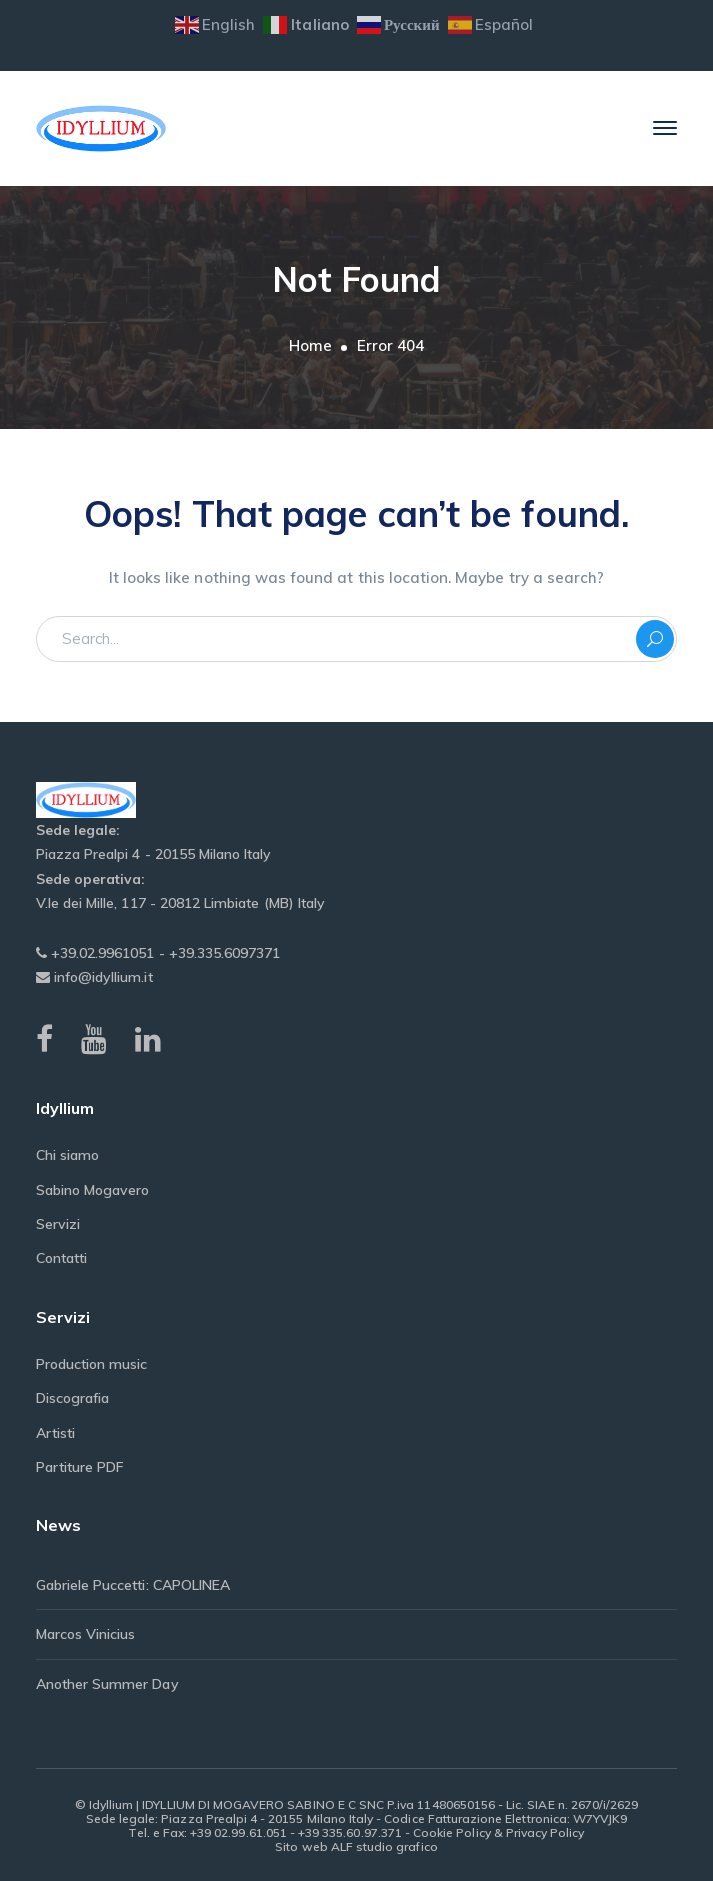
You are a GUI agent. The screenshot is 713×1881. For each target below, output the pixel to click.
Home (310, 345)
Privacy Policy (545, 1832)
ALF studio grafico (384, 1846)
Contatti (61, 1258)
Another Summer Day (107, 1684)
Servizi (58, 1224)
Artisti (55, 1433)
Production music (92, 1364)
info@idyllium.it (101, 977)
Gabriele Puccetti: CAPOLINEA (133, 1585)
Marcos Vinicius (86, 1634)
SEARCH (655, 639)
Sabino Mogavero (93, 1190)
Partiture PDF (80, 1467)
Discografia (73, 1398)
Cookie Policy (452, 1832)
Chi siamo (67, 1155)
